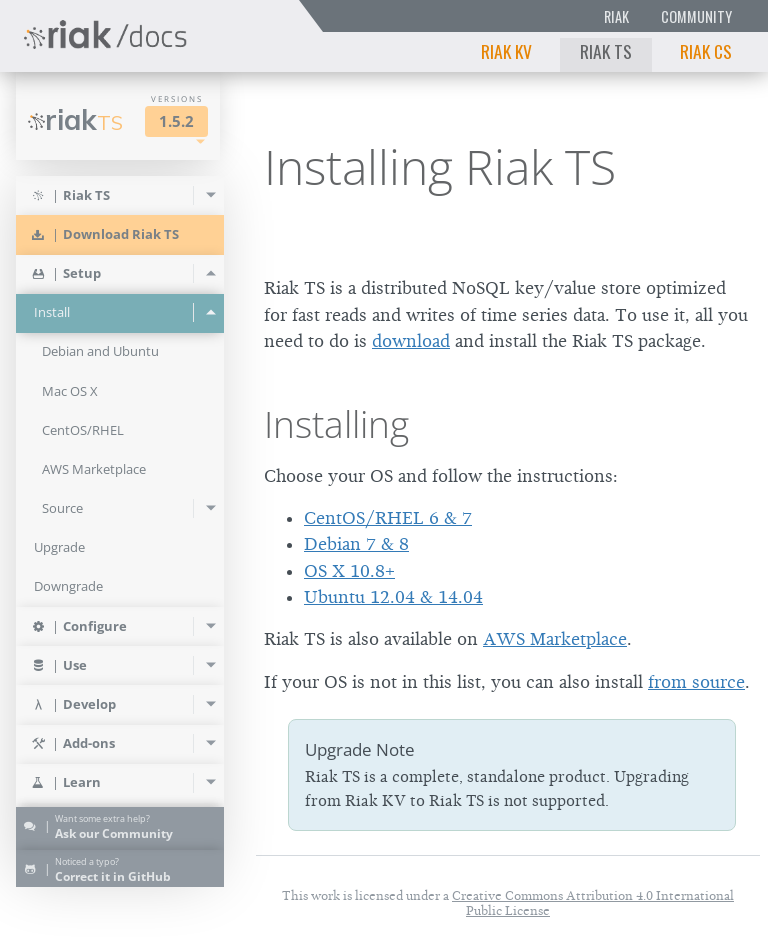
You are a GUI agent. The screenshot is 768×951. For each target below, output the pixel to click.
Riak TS (606, 51)
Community (696, 16)
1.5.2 (176, 121)
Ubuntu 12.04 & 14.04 (393, 597)
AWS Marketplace (555, 639)
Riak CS (706, 51)
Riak (616, 16)
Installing (336, 424)
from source (696, 682)
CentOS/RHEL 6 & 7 (388, 518)
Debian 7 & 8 (356, 544)
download (411, 341)
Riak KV (506, 51)
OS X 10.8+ (349, 571)
